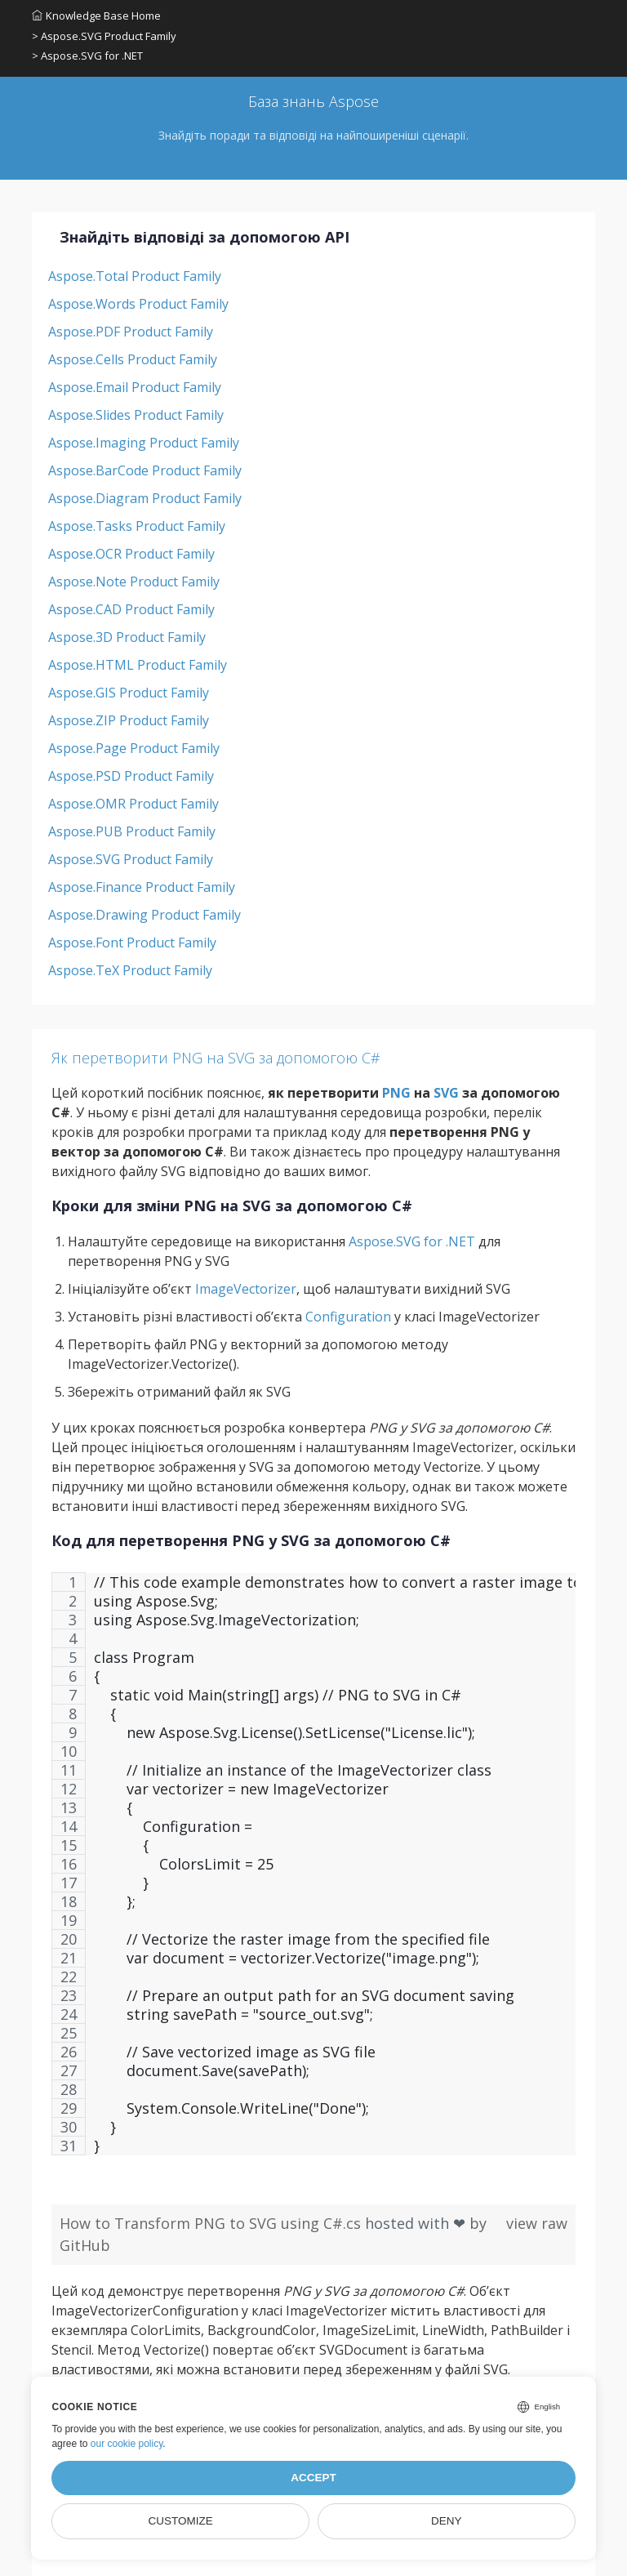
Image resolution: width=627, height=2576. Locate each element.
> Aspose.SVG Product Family (104, 36)
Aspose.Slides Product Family (136, 415)
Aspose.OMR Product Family (133, 804)
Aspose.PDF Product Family (130, 332)
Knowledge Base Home (96, 15)
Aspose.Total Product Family (134, 276)
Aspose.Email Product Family (134, 387)
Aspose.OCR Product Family (131, 554)
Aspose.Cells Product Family (132, 359)
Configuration (348, 1317)
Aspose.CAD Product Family (131, 609)
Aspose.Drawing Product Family (144, 915)
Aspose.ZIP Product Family (128, 720)
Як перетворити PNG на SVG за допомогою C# (215, 1057)
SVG (446, 1093)
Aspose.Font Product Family (132, 943)
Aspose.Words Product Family (138, 304)
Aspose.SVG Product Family (130, 859)
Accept (313, 2477)
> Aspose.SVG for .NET (87, 55)
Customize (181, 2521)
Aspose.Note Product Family (134, 582)
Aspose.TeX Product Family (130, 970)
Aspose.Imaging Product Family (143, 443)
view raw (536, 2223)
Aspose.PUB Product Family (132, 831)
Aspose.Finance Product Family (141, 887)
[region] (313, 1872)
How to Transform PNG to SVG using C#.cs (212, 2223)
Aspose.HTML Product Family (137, 665)
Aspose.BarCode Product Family (145, 470)
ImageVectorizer (245, 1289)
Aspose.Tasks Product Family (136, 526)
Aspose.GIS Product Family (128, 693)
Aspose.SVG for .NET (412, 1241)
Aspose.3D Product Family (127, 637)
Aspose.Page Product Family (134, 748)
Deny (446, 2521)
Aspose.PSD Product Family (131, 776)
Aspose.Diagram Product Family (145, 498)
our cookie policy (127, 2443)
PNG (396, 1093)
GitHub (85, 2245)
